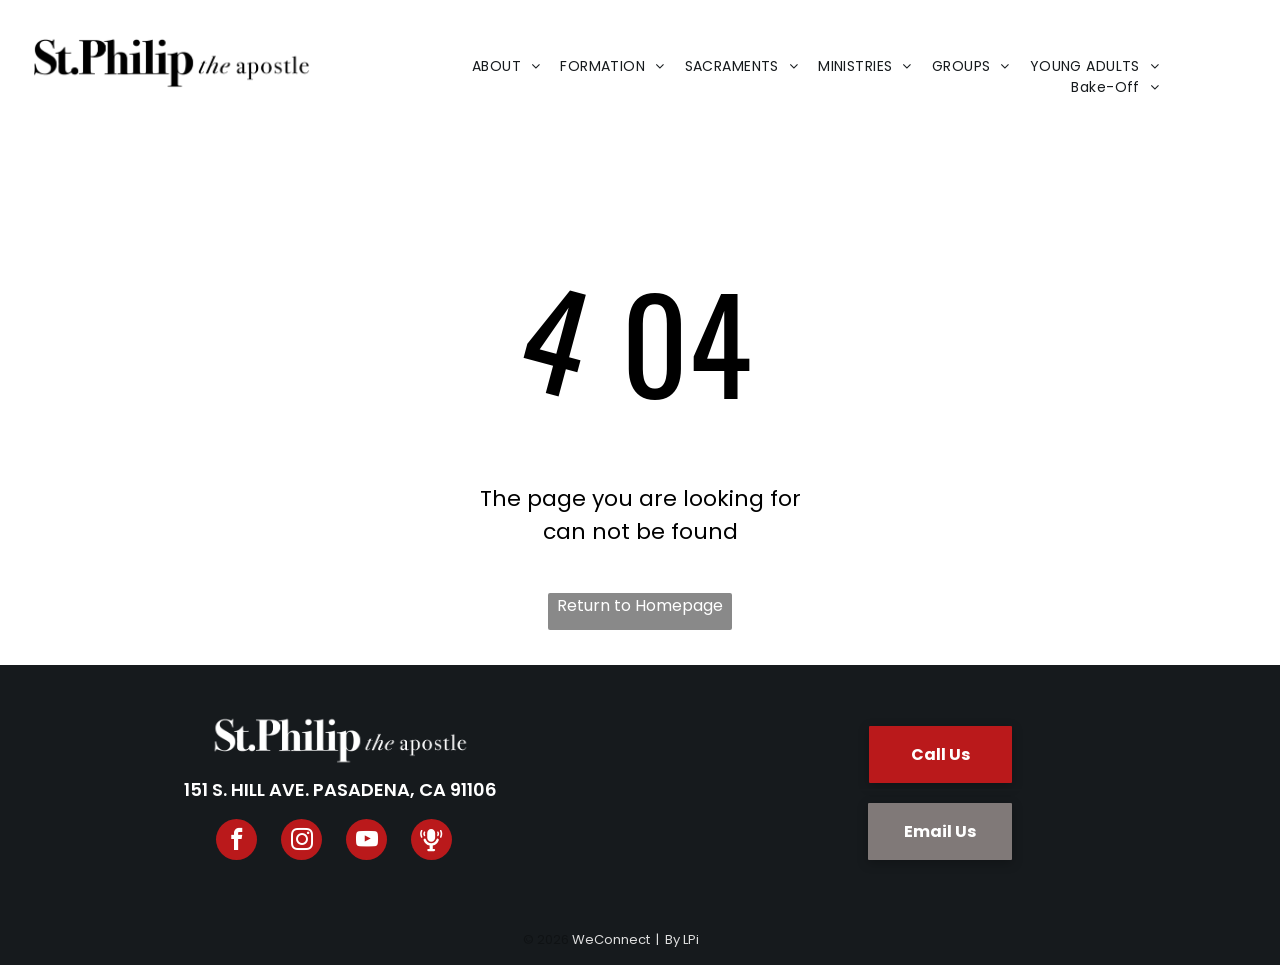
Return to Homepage (640, 605)
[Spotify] (431, 842)
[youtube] (366, 842)
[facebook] (236, 842)
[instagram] (301, 842)
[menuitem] (506, 66)
